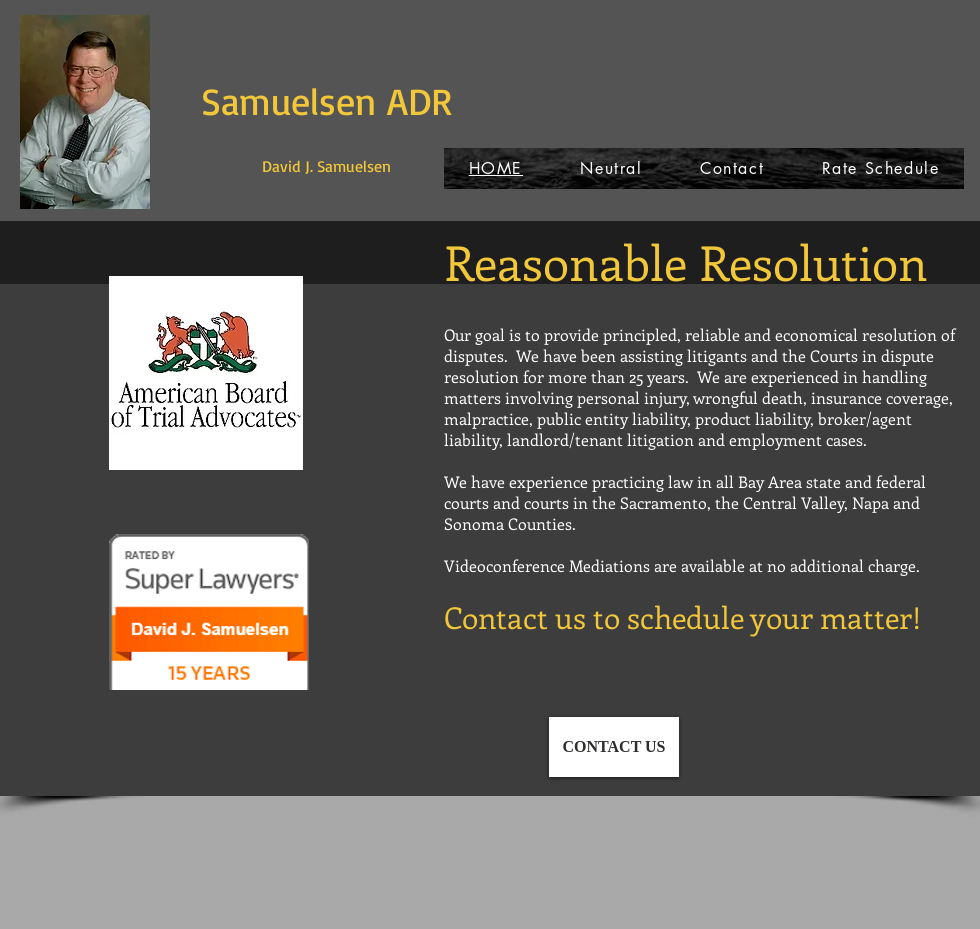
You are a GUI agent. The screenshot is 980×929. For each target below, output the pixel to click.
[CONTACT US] (614, 747)
